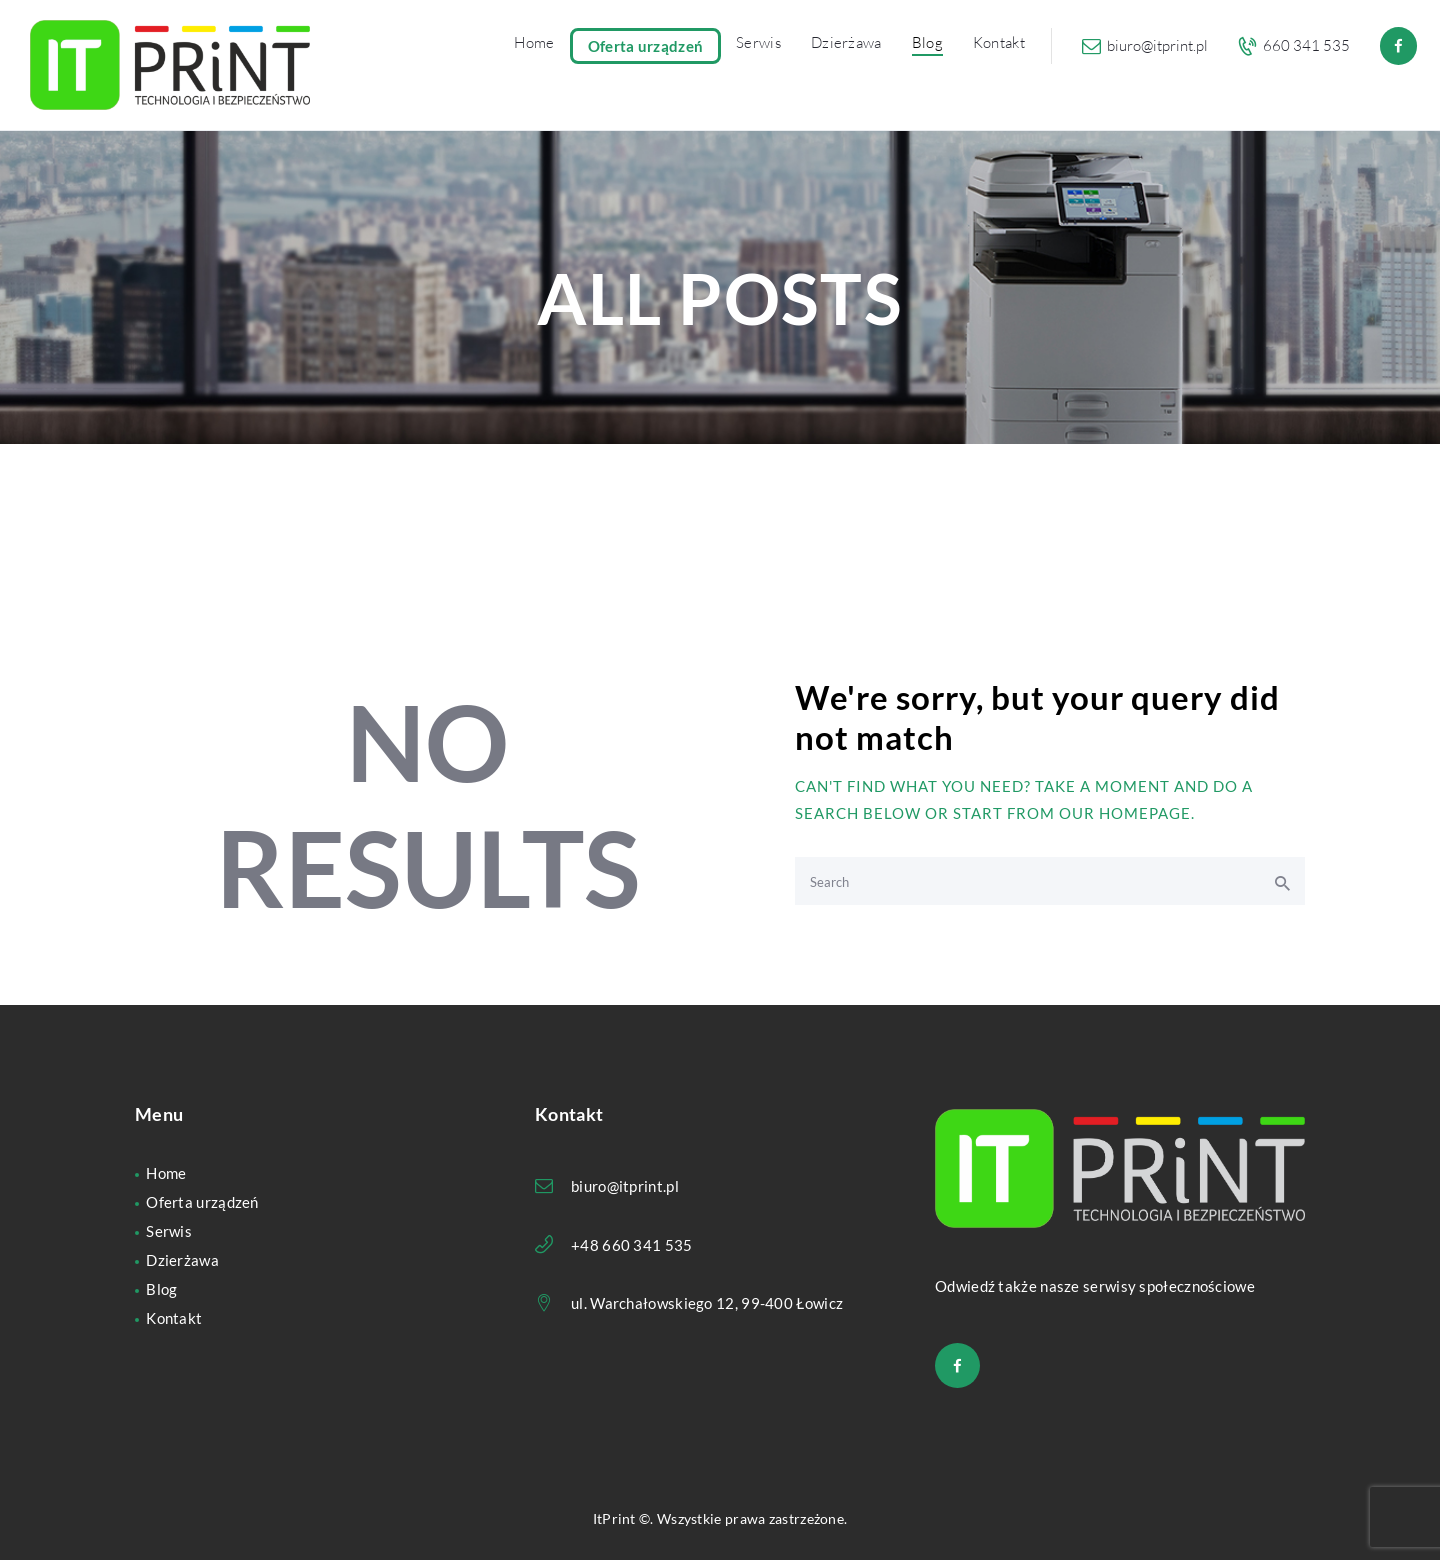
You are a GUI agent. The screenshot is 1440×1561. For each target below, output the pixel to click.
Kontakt (174, 1318)
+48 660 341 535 (632, 1245)
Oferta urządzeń (202, 1202)
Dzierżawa (182, 1260)
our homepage (1125, 813)
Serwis (169, 1231)
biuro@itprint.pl (625, 1186)
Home (166, 1173)
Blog (161, 1289)
